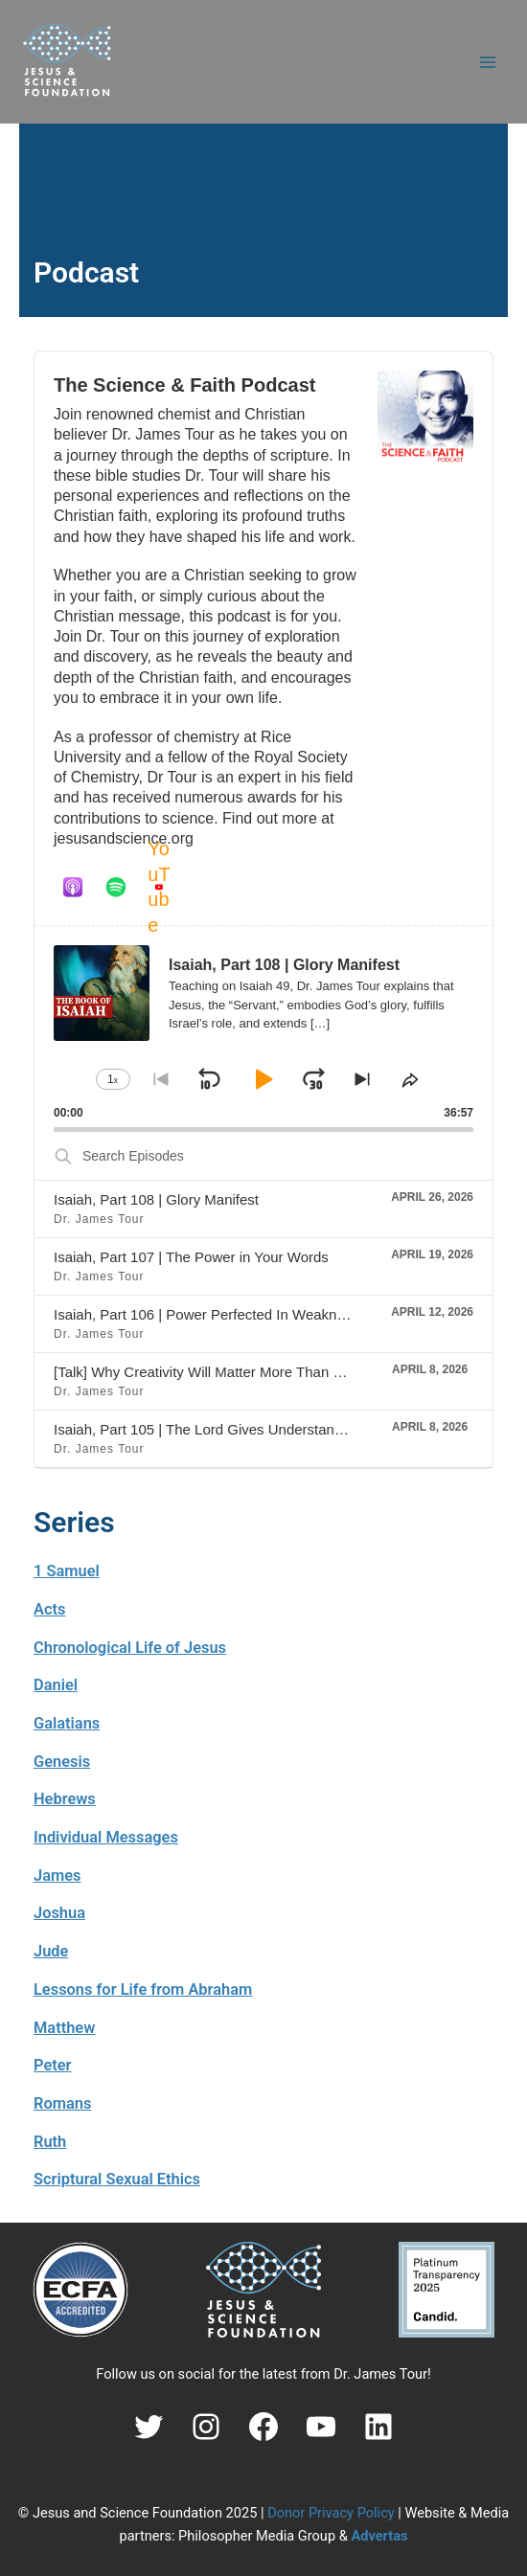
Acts (49, 1609)
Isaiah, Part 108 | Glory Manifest (156, 1199)
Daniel (56, 1685)
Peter (53, 2065)
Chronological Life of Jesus (130, 1647)
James (57, 1875)
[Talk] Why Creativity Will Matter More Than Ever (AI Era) (235, 1372)
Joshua (59, 1913)
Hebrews (65, 1799)
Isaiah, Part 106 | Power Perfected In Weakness (206, 1314)
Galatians (67, 1723)
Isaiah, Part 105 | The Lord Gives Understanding (207, 1429)
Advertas (379, 2535)
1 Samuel (67, 1571)
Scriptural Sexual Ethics (117, 2179)
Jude (51, 1951)
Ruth (50, 2142)
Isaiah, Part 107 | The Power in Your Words (191, 1257)
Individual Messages (106, 1837)
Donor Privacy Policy (331, 2512)
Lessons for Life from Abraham (143, 1989)
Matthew (64, 2028)
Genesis (62, 1761)
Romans (62, 2103)
